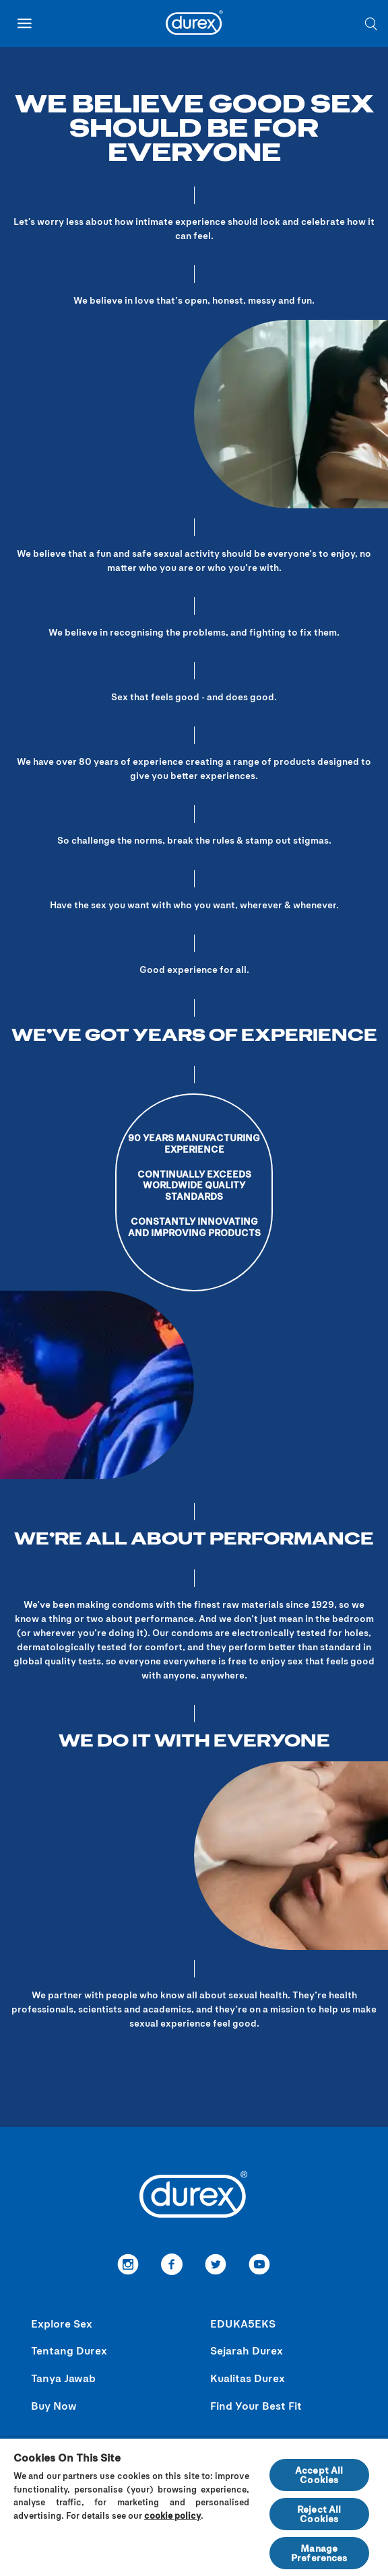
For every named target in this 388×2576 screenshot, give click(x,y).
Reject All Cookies (319, 2513)
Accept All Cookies (319, 2474)
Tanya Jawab (63, 2377)
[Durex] (194, 24)
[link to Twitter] (216, 2266)
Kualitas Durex (247, 2377)
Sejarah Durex (246, 2350)
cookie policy (172, 2515)
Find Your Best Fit (256, 2405)
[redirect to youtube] (260, 2266)
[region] (194, 2506)
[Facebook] (172, 2266)
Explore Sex (61, 2323)
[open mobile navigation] (24, 23)
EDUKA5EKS (243, 2323)
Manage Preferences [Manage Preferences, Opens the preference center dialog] (319, 2552)
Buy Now (54, 2405)
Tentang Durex (69, 2350)
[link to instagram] (128, 2266)
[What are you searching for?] (370, 23)
